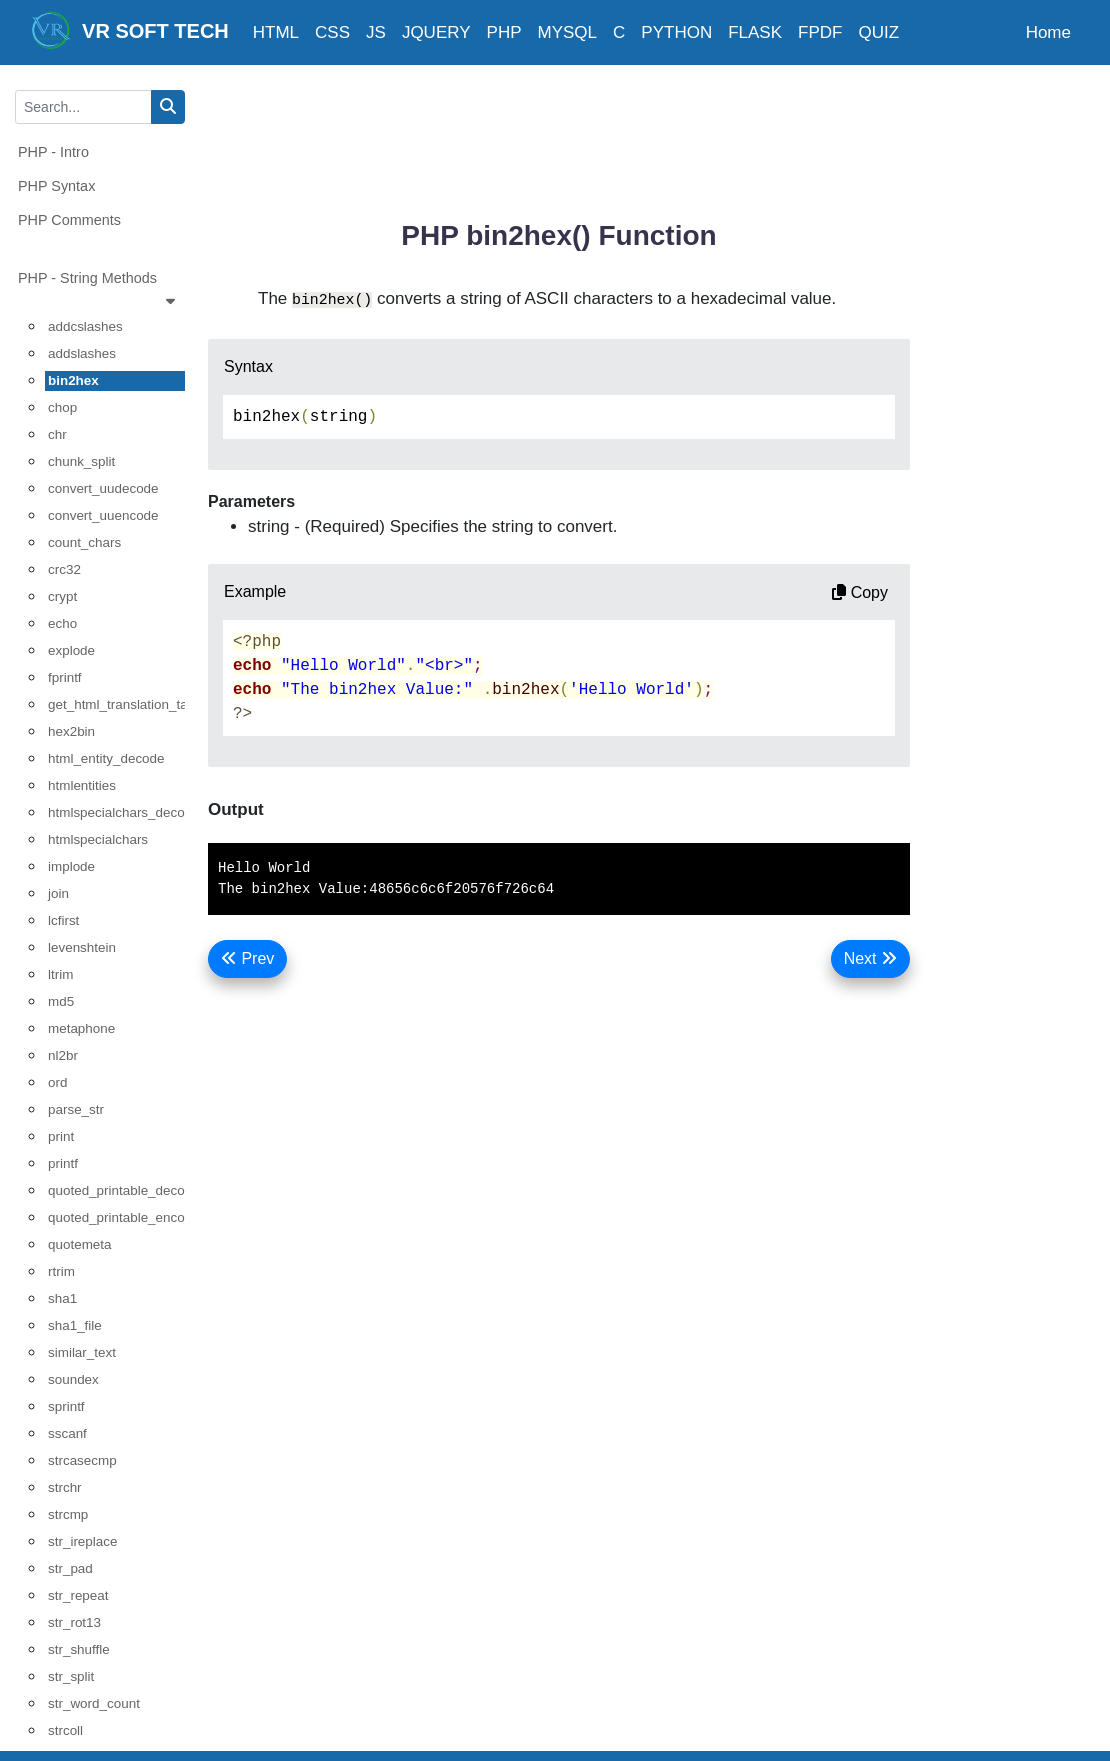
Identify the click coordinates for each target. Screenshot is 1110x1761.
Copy (860, 592)
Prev (247, 958)
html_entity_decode (106, 758)
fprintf (65, 677)
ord (57, 1082)
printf (63, 1163)
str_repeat (78, 1595)
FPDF (820, 32)
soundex (73, 1379)
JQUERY (436, 32)
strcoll (65, 1730)
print (61, 1136)
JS (376, 32)
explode (71, 650)
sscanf (67, 1433)
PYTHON (676, 32)
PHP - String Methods (101, 291)
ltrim (60, 974)
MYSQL (568, 32)
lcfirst (63, 920)
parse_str (76, 1109)
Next (870, 958)
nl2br (63, 1055)
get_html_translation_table (116, 704)
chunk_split (81, 461)
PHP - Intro (53, 152)
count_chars (84, 542)
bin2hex (73, 380)
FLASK (755, 32)
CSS (332, 32)
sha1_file (75, 1325)
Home (1048, 32)
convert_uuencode (103, 515)
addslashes (82, 353)
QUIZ (878, 32)
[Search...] (83, 107)
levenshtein (82, 947)
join (58, 893)
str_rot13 (74, 1622)
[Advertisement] (572, 135)
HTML (276, 32)
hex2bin (71, 731)
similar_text (82, 1352)
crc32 (64, 569)
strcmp (68, 1514)
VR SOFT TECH (130, 30)
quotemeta (80, 1244)
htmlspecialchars (98, 839)
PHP (504, 32)
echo (62, 623)
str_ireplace (82, 1541)
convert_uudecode (103, 488)
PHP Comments (69, 220)
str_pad (70, 1568)
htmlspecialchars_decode (116, 812)
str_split (71, 1676)
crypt (62, 596)
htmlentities (82, 785)
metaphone (81, 1028)
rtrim (61, 1271)
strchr (65, 1487)
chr (57, 434)
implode (71, 866)
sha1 (62, 1298)
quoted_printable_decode (116, 1190)
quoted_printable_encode (116, 1217)
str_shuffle (79, 1649)
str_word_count (94, 1703)
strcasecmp (82, 1460)
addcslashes (85, 326)
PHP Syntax (56, 186)
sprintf (66, 1406)
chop (62, 407)
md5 (61, 1001)
